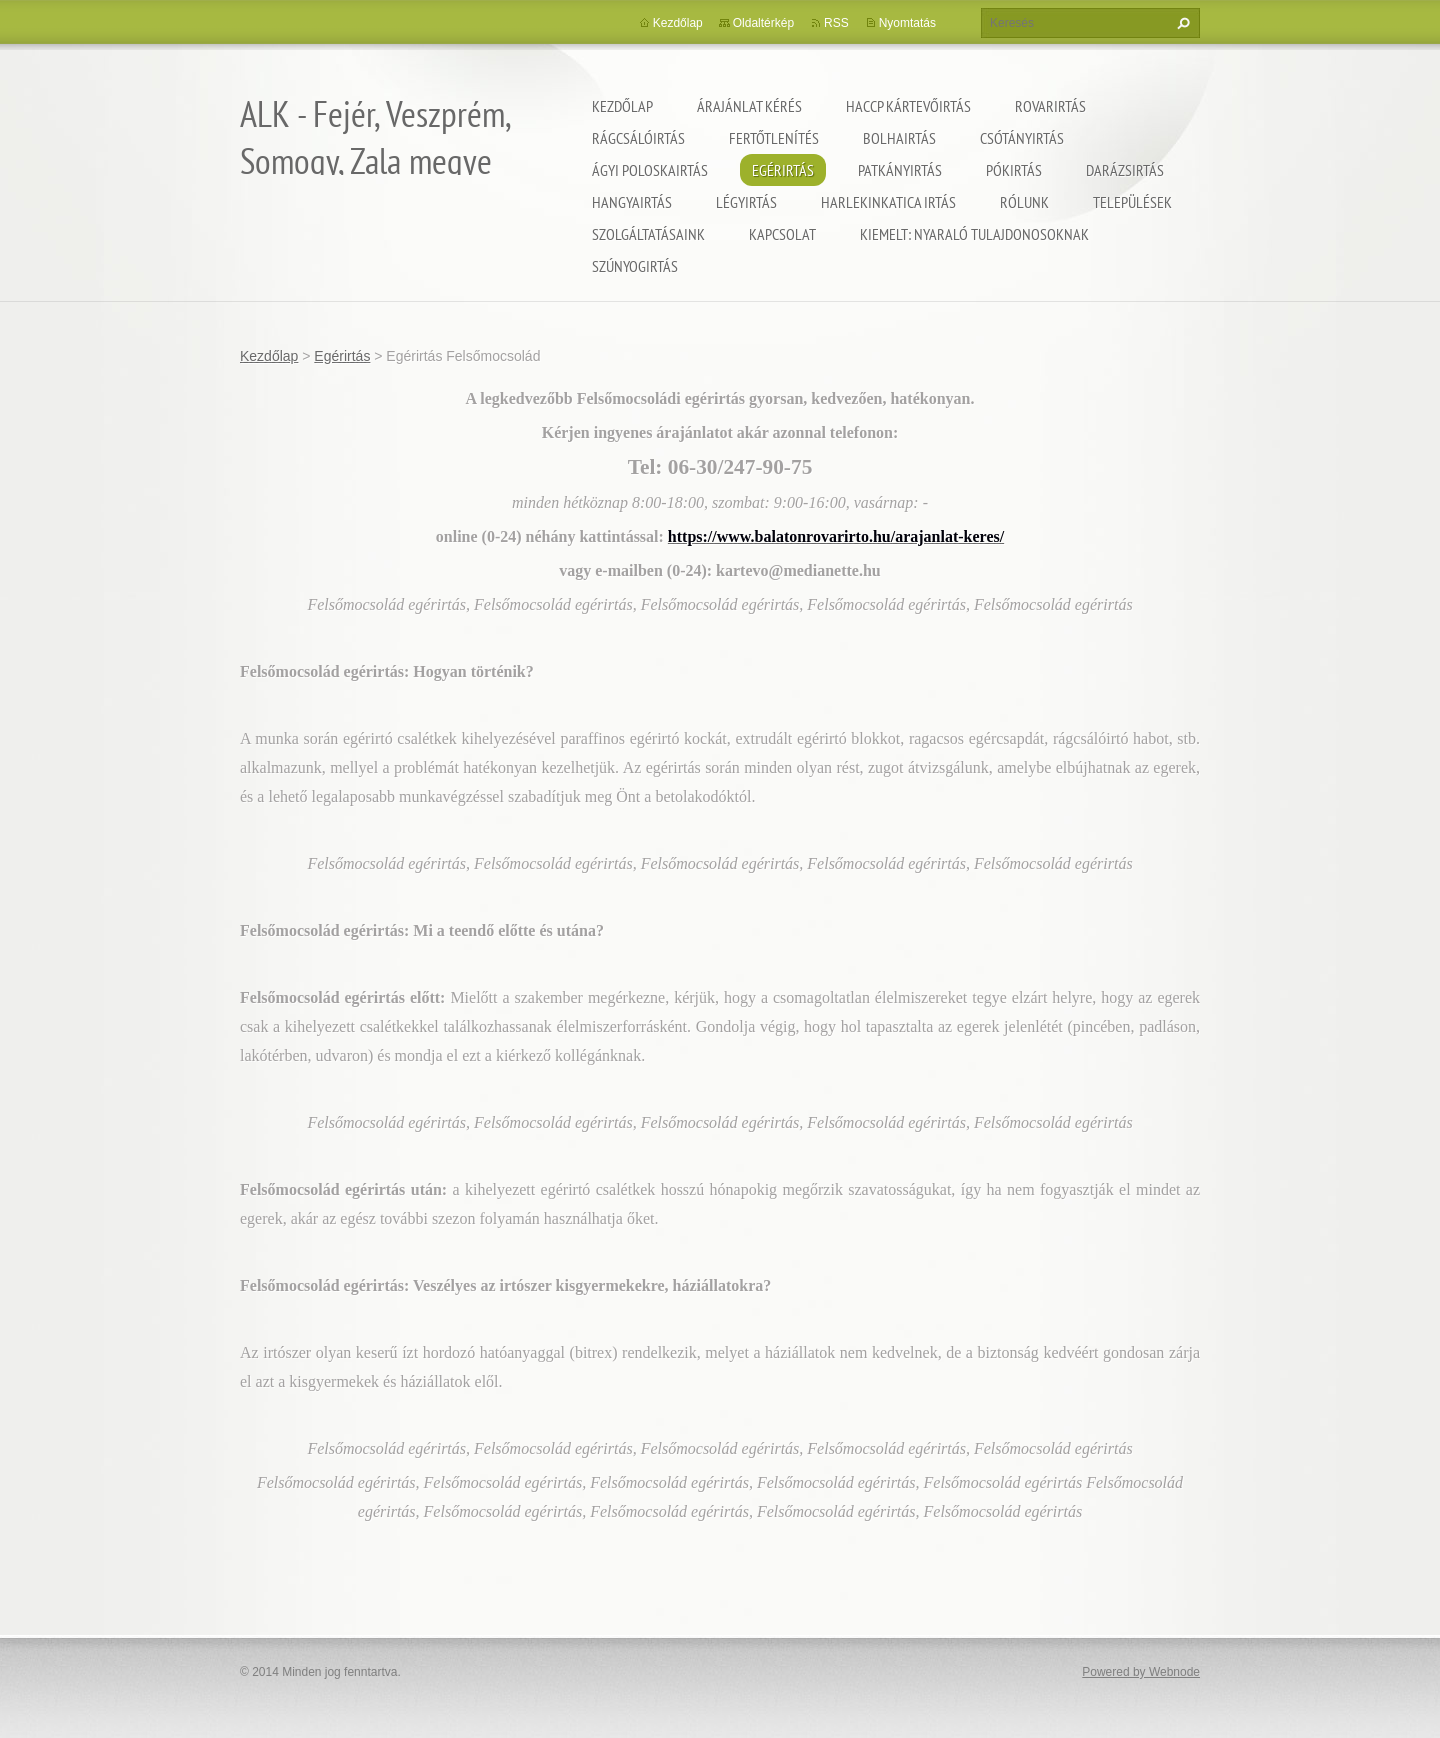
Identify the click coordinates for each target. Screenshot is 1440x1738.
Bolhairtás (899, 138)
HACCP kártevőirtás (908, 106)
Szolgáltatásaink (648, 234)
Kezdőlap (622, 106)
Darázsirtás (1125, 170)
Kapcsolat (782, 234)
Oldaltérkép (763, 23)
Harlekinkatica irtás (888, 202)
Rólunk (1024, 202)
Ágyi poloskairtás (650, 170)
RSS (836, 23)
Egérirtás (783, 170)
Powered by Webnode (1141, 1672)
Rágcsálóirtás (638, 138)
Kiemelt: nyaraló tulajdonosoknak (974, 234)
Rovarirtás (1050, 106)
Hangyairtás (632, 202)
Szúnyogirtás (635, 266)
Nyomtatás (907, 23)
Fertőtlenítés (774, 138)
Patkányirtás (900, 170)
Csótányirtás (1022, 138)
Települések (1132, 202)
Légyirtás (746, 202)
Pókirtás (1014, 170)
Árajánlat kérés (749, 106)
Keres (1181, 23)
